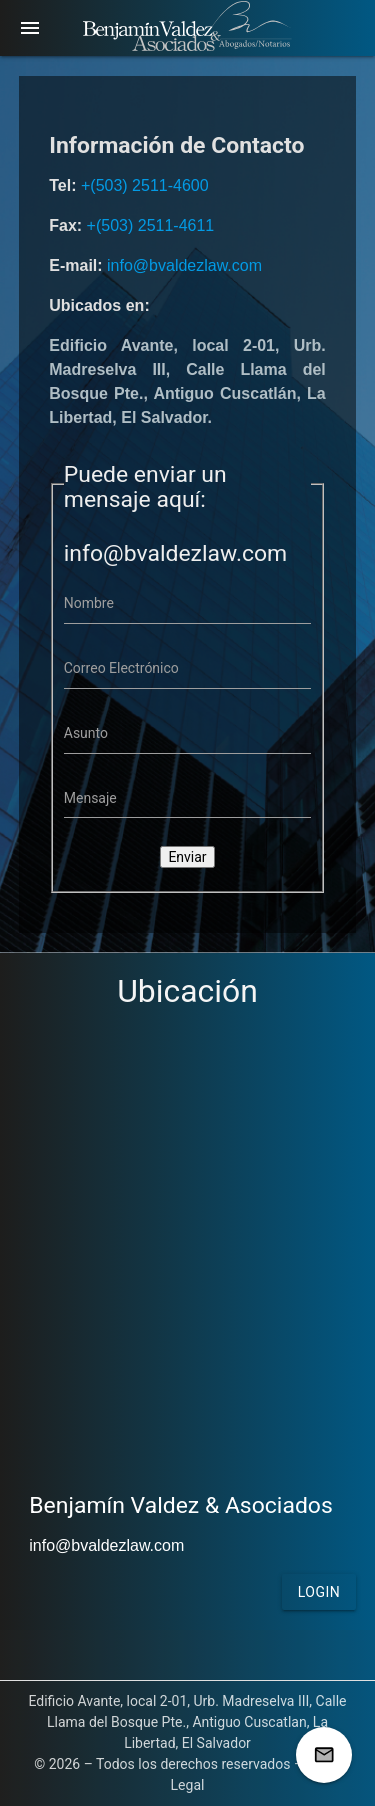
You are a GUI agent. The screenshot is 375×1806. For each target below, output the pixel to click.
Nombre (89, 603)
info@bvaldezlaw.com (184, 265)
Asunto (86, 733)
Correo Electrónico (121, 668)
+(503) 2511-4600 (145, 185)
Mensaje (90, 798)
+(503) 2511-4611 (151, 225)
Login (319, 1592)
